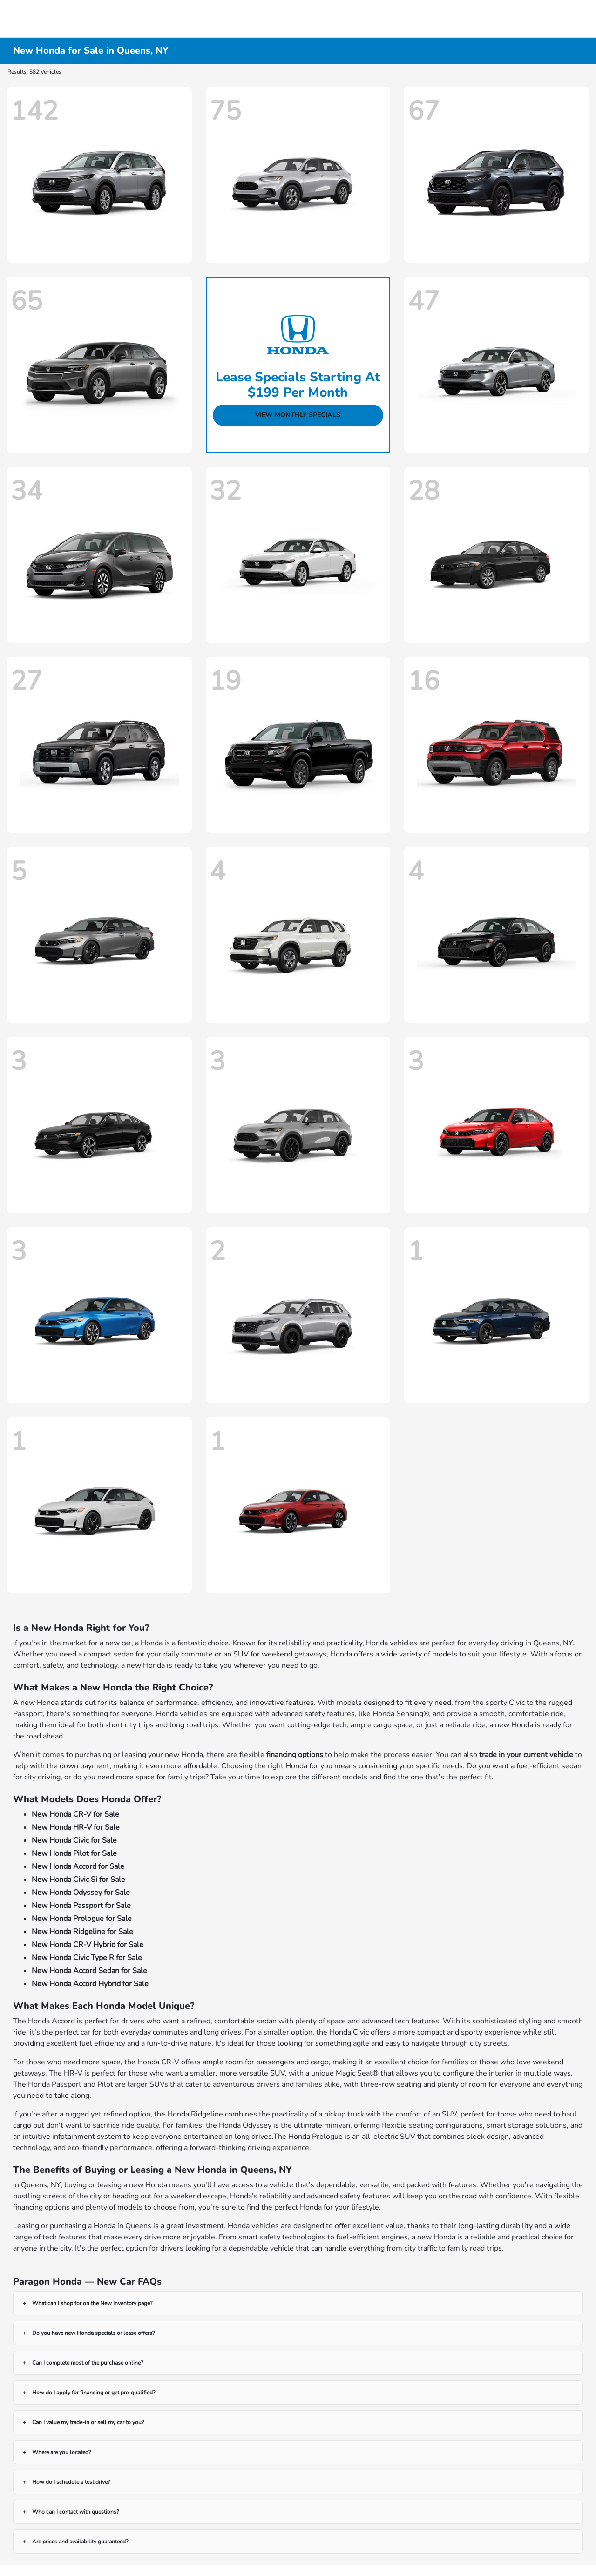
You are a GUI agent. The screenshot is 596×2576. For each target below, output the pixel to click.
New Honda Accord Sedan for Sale (89, 1971)
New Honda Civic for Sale (74, 1840)
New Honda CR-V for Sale (75, 1814)
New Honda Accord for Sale (78, 1866)
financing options (294, 1755)
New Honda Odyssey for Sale (81, 1892)
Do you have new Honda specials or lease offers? (93, 2333)
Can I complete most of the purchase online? (87, 2362)
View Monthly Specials (297, 415)
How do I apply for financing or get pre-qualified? (93, 2392)
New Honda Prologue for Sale (82, 1918)
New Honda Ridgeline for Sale (82, 1932)
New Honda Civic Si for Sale (78, 1879)
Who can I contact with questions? (75, 2511)
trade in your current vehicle (526, 1755)
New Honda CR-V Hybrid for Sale (87, 1945)
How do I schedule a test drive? (71, 2482)
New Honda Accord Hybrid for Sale (90, 1984)
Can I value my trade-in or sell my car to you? (88, 2422)
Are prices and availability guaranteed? (80, 2541)
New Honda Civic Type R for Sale (87, 1958)
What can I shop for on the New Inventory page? (92, 2303)
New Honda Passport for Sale (81, 1905)
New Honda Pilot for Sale (74, 1853)
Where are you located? (61, 2452)
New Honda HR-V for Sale (76, 1827)
